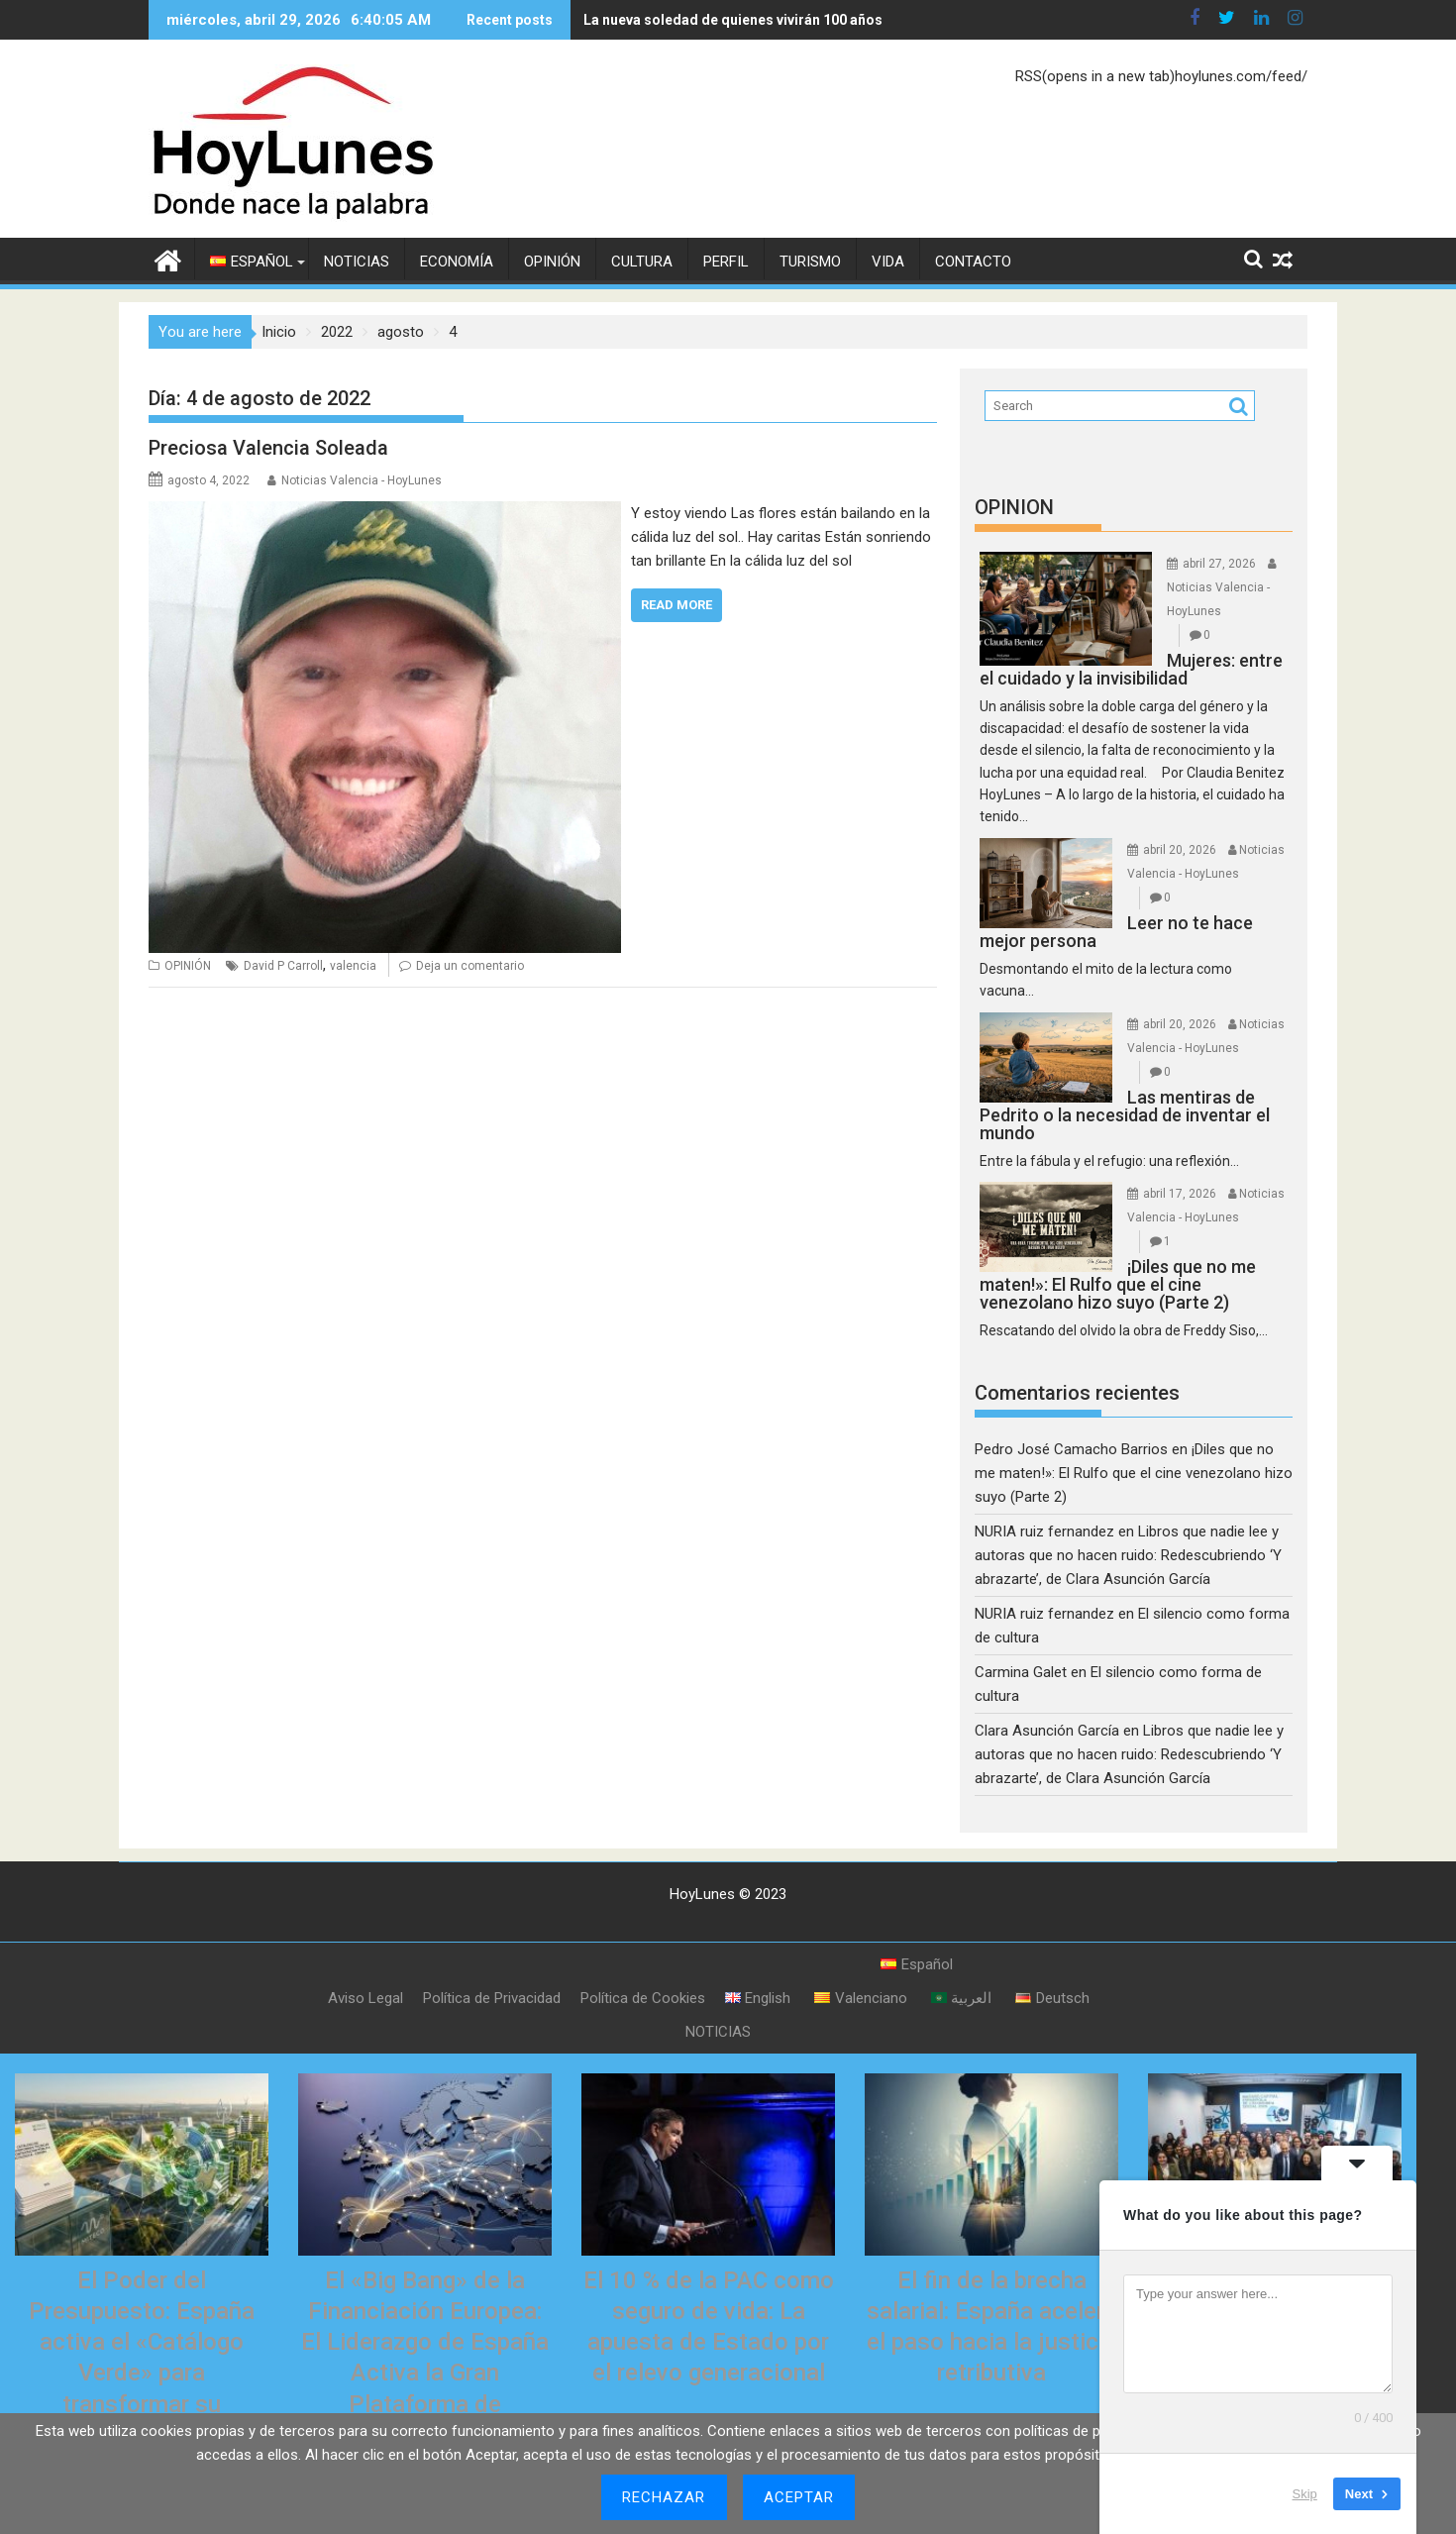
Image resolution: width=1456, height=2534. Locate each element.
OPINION (1014, 507)
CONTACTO (973, 261)
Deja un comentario (470, 966)
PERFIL (726, 261)
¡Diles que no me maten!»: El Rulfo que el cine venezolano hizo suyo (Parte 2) (1134, 1473)
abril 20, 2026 (1179, 850)
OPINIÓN (552, 261)
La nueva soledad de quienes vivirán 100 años (733, 20)
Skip (1305, 2493)
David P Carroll (283, 966)
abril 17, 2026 (1179, 1194)
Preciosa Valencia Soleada (268, 448)
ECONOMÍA (456, 261)
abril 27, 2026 (1219, 564)
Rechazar (664, 2497)
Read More (676, 604)
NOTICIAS (356, 261)
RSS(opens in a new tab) (1095, 76)
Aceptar (799, 2497)
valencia (353, 966)
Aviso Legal (365, 1998)
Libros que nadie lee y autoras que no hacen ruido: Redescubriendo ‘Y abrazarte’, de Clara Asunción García (1128, 1555)
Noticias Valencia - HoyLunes (361, 480)
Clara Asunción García (1047, 1731)
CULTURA (642, 261)
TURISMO (810, 261)
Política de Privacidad (492, 1998)
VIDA (888, 261)
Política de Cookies (642, 1998)
